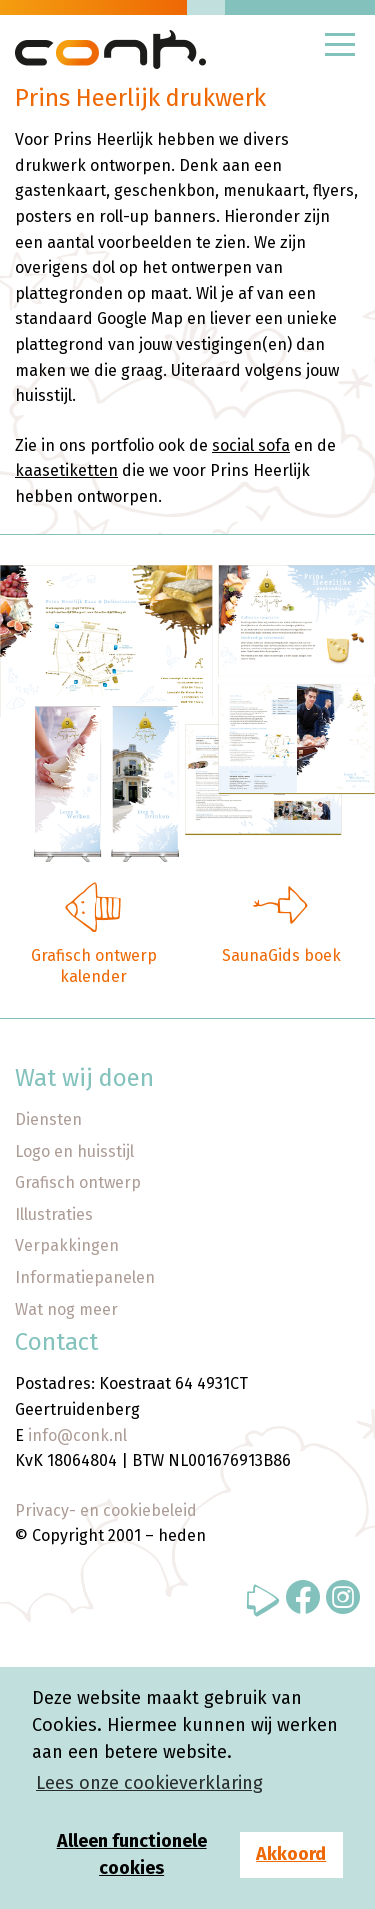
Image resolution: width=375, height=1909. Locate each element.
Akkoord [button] (291, 1854)
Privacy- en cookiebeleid (106, 1510)
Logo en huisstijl (74, 1151)
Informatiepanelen (85, 1277)
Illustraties (54, 1214)
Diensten (48, 1119)
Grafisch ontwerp (78, 1182)
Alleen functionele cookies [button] (132, 1854)
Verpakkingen (67, 1245)
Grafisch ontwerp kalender (94, 966)
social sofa (251, 445)
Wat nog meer (66, 1309)
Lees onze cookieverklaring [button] (149, 1783)
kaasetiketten (66, 470)
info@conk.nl (77, 1435)
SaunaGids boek (281, 955)
